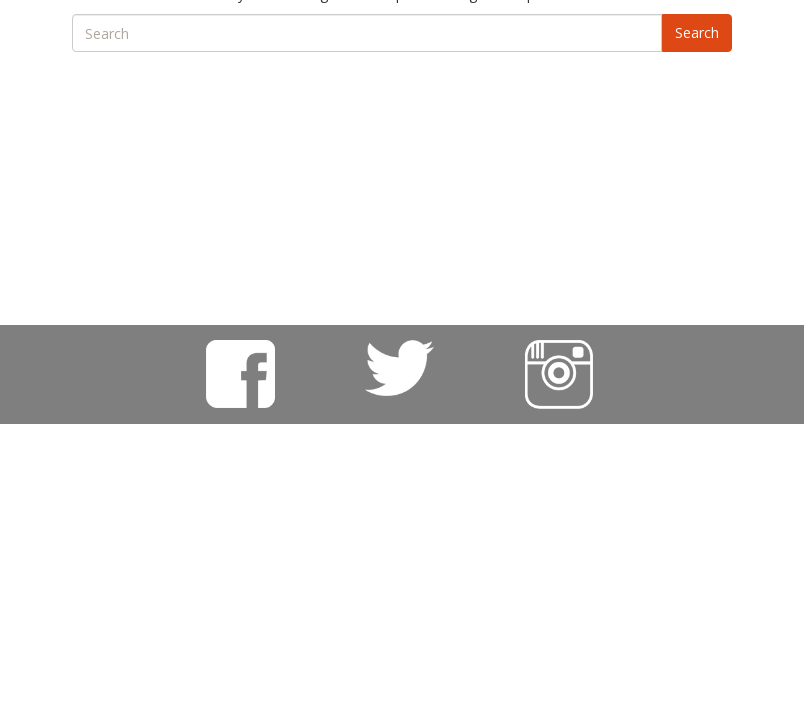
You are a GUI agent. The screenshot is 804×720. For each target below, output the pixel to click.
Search (697, 32)
